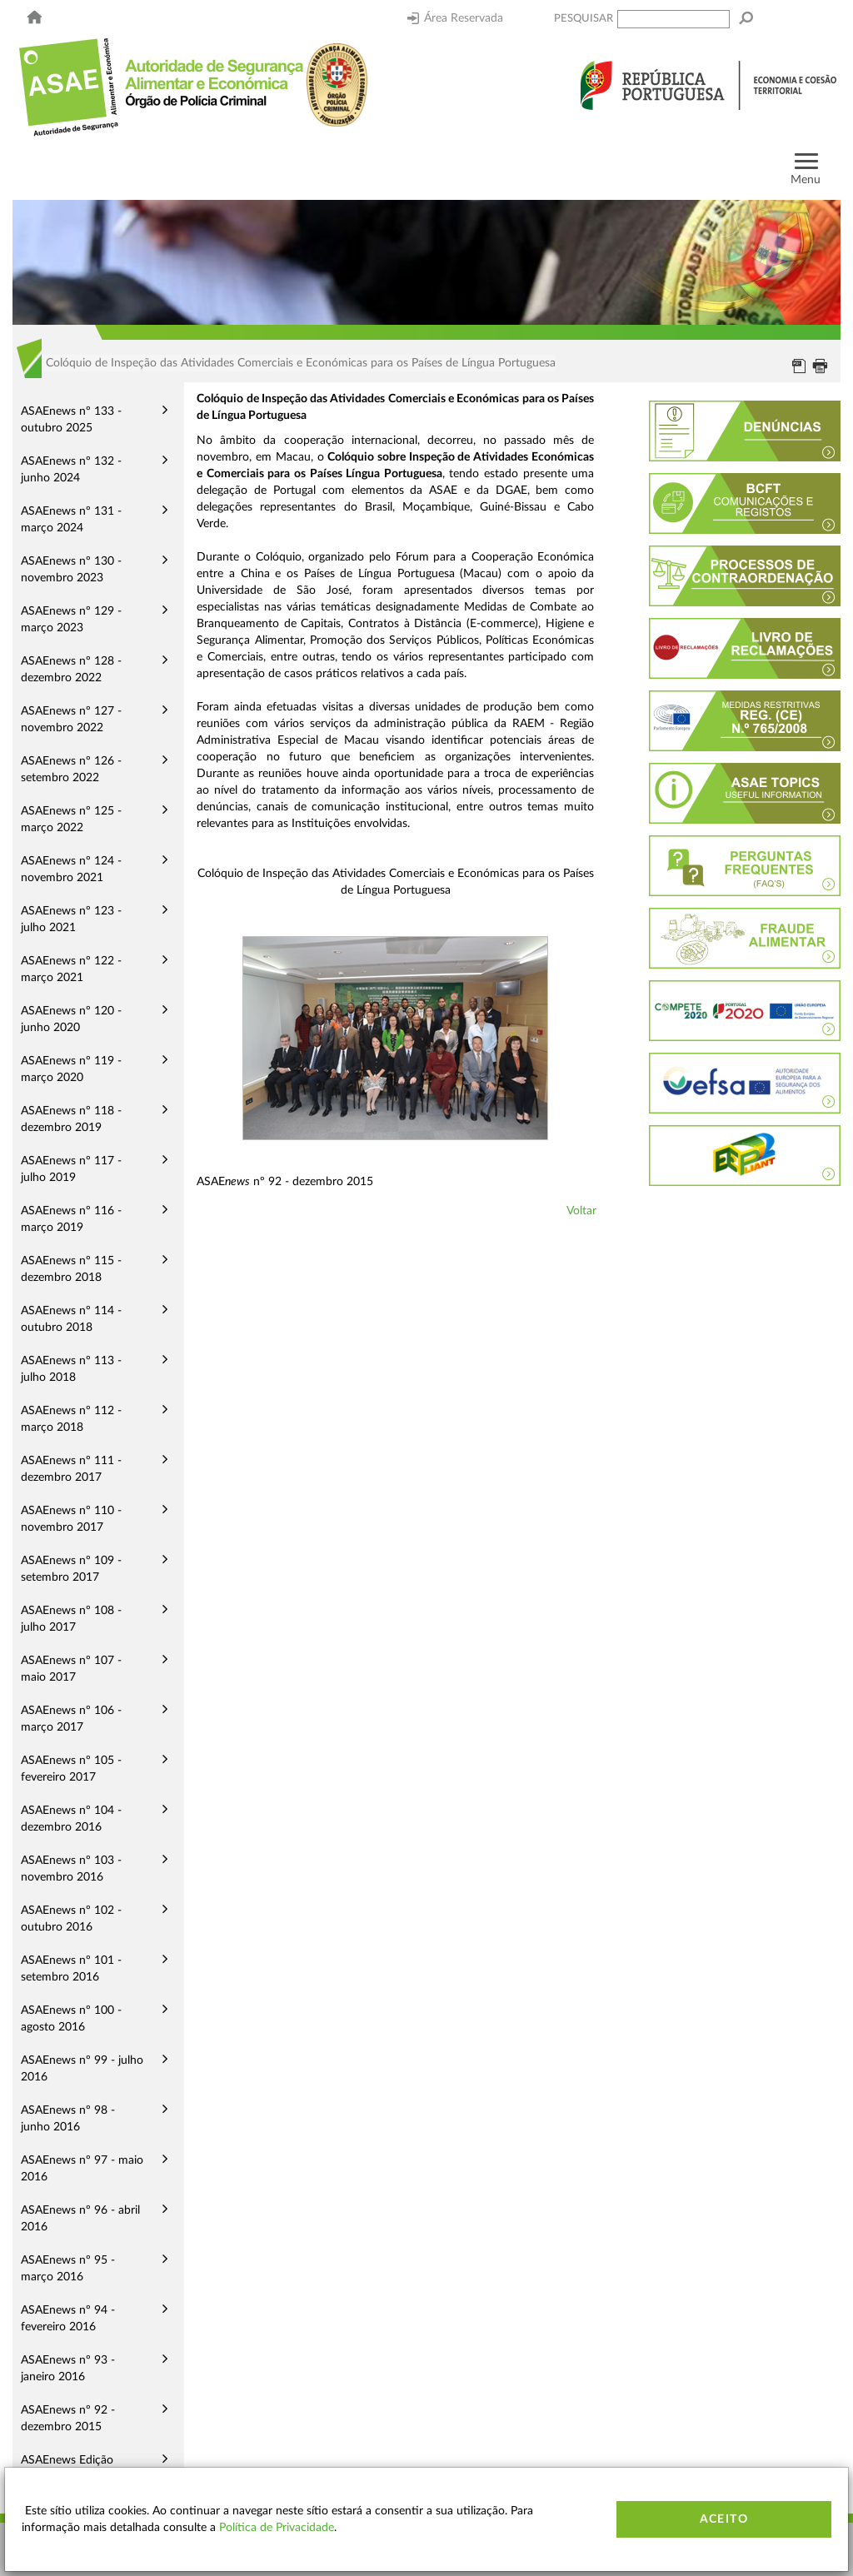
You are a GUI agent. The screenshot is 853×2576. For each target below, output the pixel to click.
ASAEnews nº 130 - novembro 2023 (71, 570)
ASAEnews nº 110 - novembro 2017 (71, 1519)
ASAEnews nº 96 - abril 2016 (80, 2219)
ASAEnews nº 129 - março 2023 (71, 619)
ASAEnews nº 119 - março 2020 (71, 1069)
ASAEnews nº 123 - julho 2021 (71, 919)
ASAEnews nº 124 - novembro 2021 (71, 869)
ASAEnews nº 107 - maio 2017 (71, 1669)
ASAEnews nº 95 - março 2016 (68, 2269)
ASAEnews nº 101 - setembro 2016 (71, 1969)
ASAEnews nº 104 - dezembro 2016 (71, 1819)
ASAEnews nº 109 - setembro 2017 (71, 1569)
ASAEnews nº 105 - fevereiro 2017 (71, 1769)
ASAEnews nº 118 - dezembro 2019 (71, 1119)
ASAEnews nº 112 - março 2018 (71, 1419)
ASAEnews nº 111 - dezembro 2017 (71, 1469)
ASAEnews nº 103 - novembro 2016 (71, 1869)
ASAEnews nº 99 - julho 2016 (82, 2069)
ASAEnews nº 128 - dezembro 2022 (71, 669)
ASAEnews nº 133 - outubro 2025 (71, 420)
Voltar (581, 1211)
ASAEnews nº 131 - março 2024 (71, 520)
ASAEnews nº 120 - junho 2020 (71, 1019)
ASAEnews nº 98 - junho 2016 (68, 2119)
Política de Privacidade (276, 2528)
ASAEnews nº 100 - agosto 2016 (71, 2019)
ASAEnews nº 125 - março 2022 (71, 819)
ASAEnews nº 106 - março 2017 (71, 1719)
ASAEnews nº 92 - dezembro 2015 (68, 2418)
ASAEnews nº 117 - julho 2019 (71, 1169)
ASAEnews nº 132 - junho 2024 (71, 470)
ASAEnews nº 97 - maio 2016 (82, 2169)
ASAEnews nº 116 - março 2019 (71, 1219)
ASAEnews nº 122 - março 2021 (71, 969)
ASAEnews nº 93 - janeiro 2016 (68, 2368)
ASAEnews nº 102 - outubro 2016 (71, 1919)
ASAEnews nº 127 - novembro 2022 (71, 719)
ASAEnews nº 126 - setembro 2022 (71, 769)
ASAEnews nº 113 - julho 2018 (71, 1369)
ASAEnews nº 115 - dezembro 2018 (71, 1269)
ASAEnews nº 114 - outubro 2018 (71, 1319)
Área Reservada (455, 18)
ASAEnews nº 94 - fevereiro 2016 (68, 2318)
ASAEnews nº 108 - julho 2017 (71, 1619)
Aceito (724, 2519)
